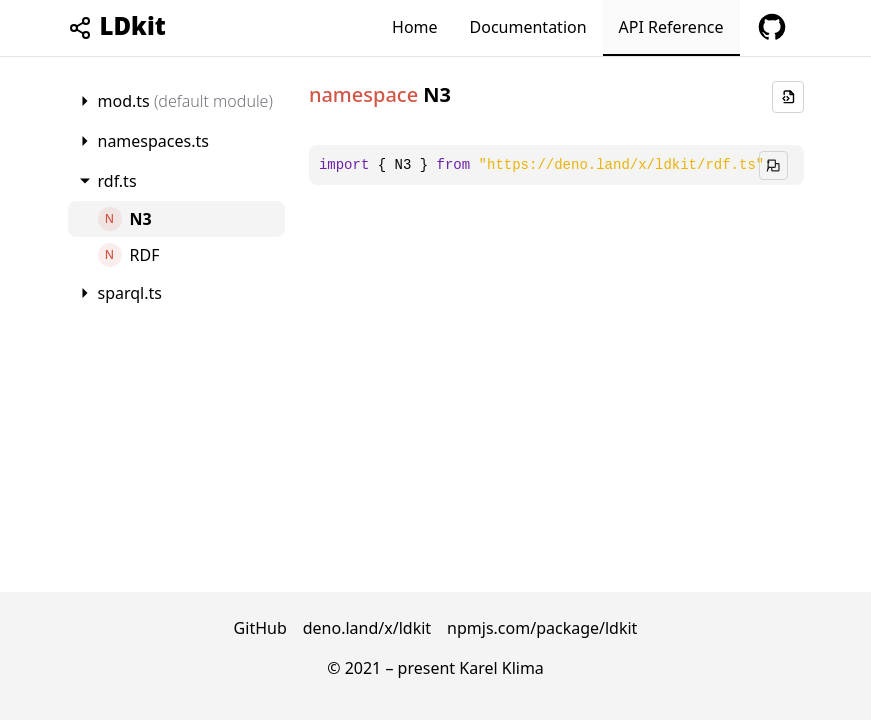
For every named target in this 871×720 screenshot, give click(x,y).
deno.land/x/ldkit (367, 628)
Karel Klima (501, 668)
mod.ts (185, 101)
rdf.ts (117, 181)
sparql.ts (130, 293)
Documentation (528, 27)
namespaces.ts (153, 141)
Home (415, 27)
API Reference (671, 27)
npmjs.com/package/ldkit (542, 628)
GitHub (260, 628)
